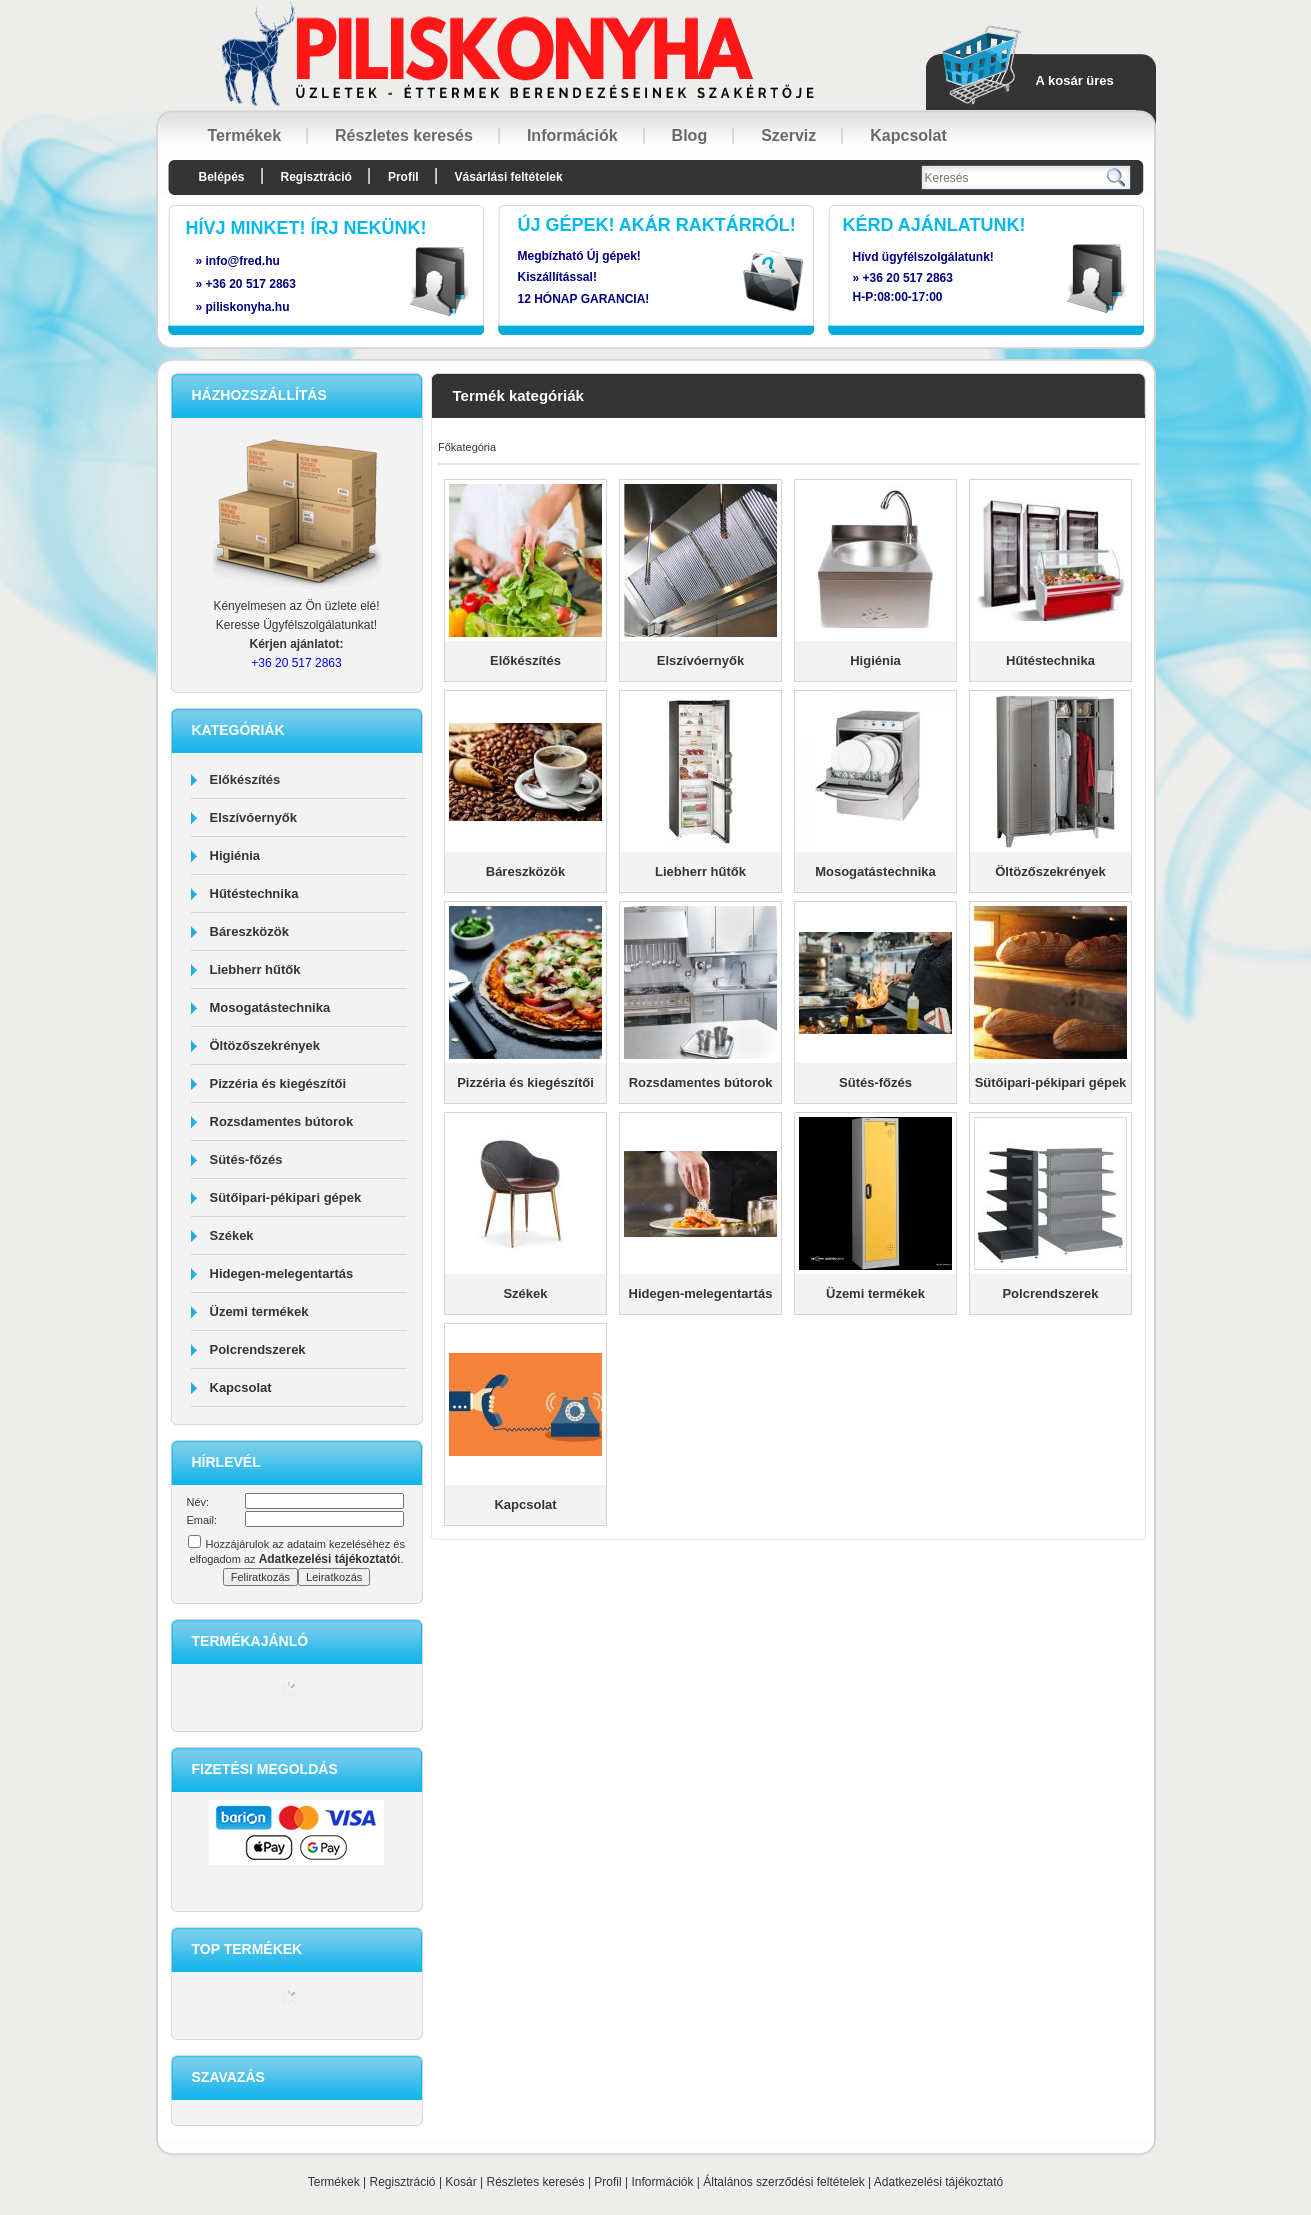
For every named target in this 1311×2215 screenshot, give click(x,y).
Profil (607, 2182)
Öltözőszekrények (265, 1045)
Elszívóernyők (253, 817)
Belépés (222, 177)
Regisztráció (403, 2182)
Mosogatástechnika (270, 1007)
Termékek (334, 2182)
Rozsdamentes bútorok (282, 1121)
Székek (232, 1235)
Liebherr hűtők (255, 969)
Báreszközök (249, 931)
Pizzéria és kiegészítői (278, 1083)
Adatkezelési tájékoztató (938, 2182)
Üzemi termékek (259, 1311)
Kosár (460, 2182)
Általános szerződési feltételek (783, 2182)
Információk (662, 2182)
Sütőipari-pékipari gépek (286, 1197)
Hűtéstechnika (254, 893)
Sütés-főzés (246, 1159)
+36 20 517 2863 (908, 278)
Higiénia (235, 855)
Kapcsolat (241, 1387)
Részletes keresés (536, 2182)
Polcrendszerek (258, 1349)
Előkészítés (245, 779)
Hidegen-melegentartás (282, 1273)
